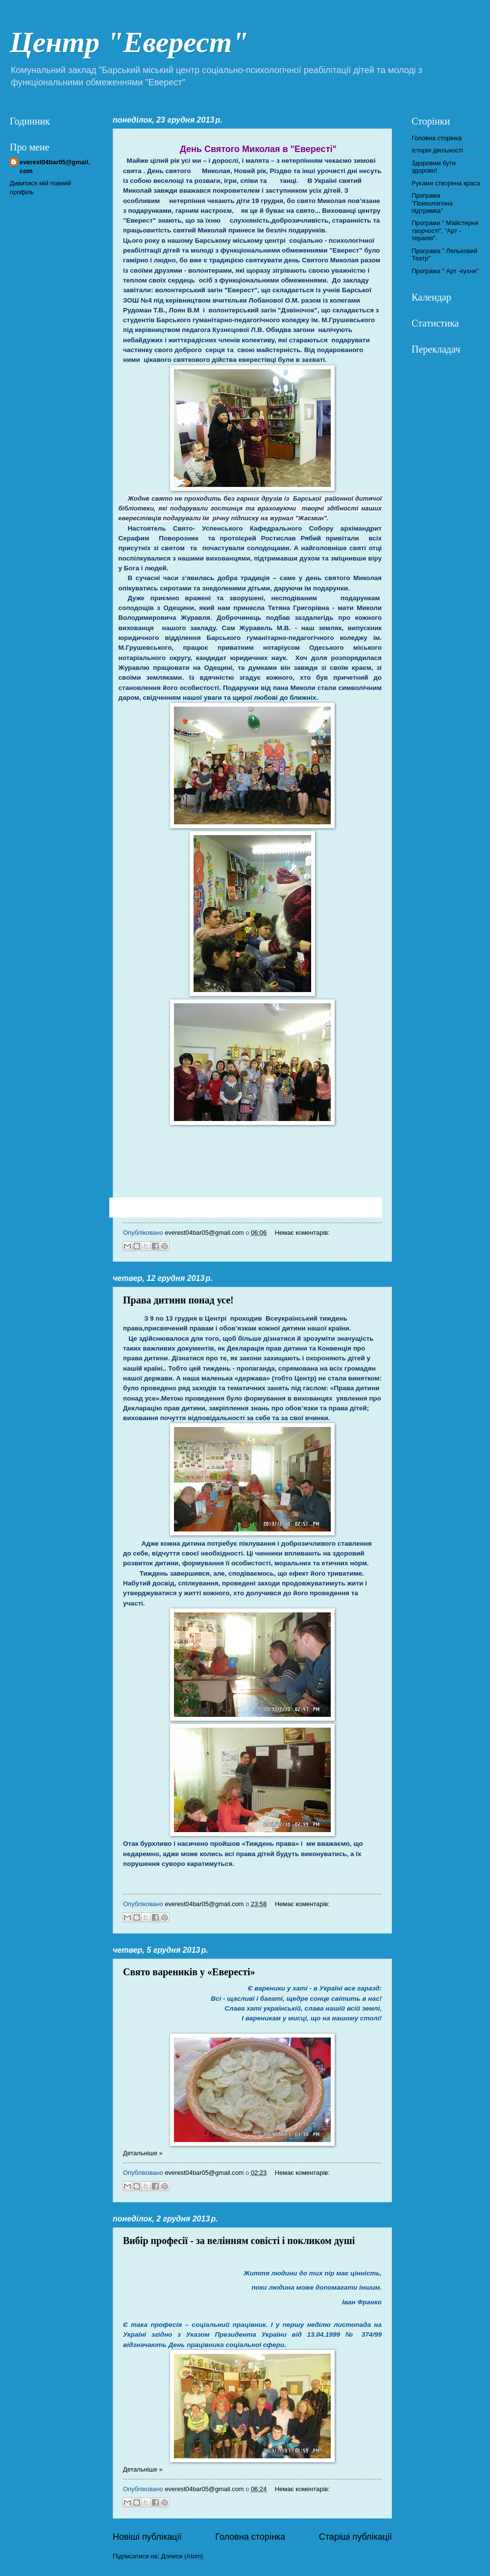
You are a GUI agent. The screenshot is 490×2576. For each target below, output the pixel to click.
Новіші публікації (147, 2537)
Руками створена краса (446, 183)
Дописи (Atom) (182, 2556)
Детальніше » (143, 2153)
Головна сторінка (250, 2537)
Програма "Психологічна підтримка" (432, 203)
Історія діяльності (437, 150)
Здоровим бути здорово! (434, 166)
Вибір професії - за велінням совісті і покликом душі (239, 2240)
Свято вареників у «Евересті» (189, 1971)
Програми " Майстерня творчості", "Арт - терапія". (445, 230)
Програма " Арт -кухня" (445, 271)
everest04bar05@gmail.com (55, 166)
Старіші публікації (355, 2537)
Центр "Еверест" (129, 42)
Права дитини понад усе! (178, 1300)
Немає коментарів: (302, 1232)
